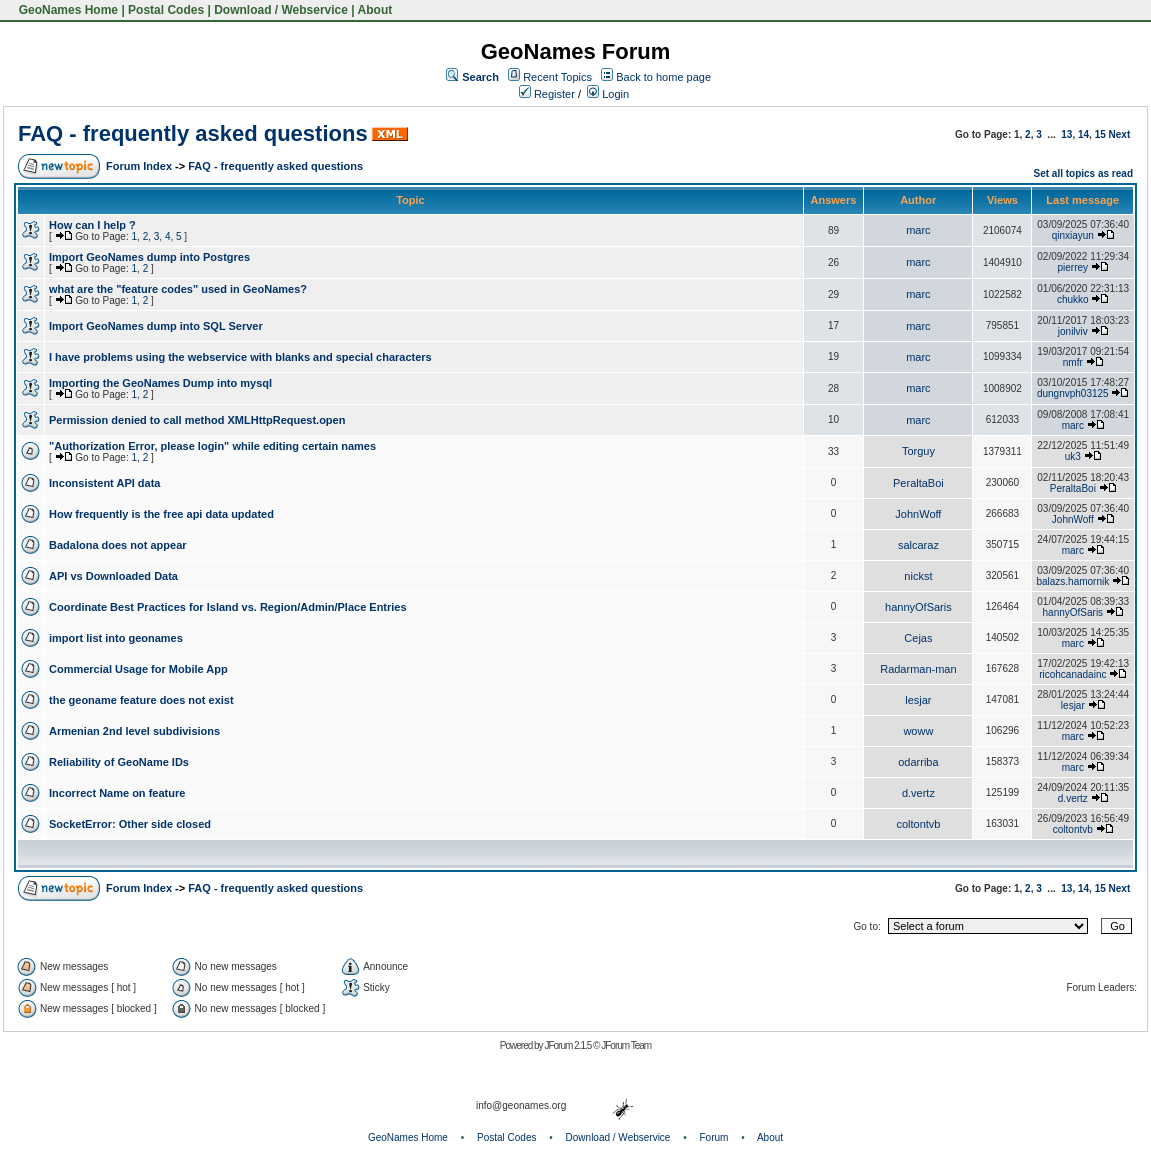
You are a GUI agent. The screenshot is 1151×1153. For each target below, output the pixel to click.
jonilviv (1073, 331)
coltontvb (918, 824)
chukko (1073, 299)
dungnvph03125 (1073, 393)
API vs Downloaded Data (113, 576)
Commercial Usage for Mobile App (138, 669)
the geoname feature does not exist (141, 700)
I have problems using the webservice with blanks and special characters (240, 357)
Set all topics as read (1084, 173)
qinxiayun (1073, 235)
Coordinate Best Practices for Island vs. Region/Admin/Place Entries (228, 607)
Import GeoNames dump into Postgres (149, 257)
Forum (714, 1137)
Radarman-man (918, 669)
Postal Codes (166, 10)
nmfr (1073, 362)
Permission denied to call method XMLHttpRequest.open (197, 420)
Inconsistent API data (104, 483)
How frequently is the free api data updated (161, 514)
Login (608, 94)
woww (918, 731)
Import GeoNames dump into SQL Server (156, 326)
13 (1066, 134)
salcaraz (918, 545)
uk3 (1073, 456)
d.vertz (918, 793)
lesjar (918, 700)
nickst (918, 576)
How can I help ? (92, 225)
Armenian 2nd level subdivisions (134, 731)
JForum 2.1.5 (568, 1045)
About (375, 10)
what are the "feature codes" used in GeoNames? (178, 289)
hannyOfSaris (918, 607)
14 (1083, 134)
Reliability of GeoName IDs (119, 762)
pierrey (1073, 267)
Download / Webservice (281, 10)
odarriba (918, 762)
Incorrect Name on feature (117, 793)
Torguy (918, 451)
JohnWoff (918, 514)
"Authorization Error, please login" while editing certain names (212, 446)
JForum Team (626, 1045)
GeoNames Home (66, 10)
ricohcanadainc (1072, 674)
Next (1120, 134)
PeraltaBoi (918, 483)
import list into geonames (116, 638)
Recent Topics (557, 77)
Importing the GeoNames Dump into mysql (160, 383)
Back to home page (663, 77)
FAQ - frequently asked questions (193, 133)
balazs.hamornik (1072, 581)
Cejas (918, 638)
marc (918, 230)
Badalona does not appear (118, 545)
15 (1100, 134)
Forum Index (139, 166)
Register (547, 94)
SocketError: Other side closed (130, 824)
